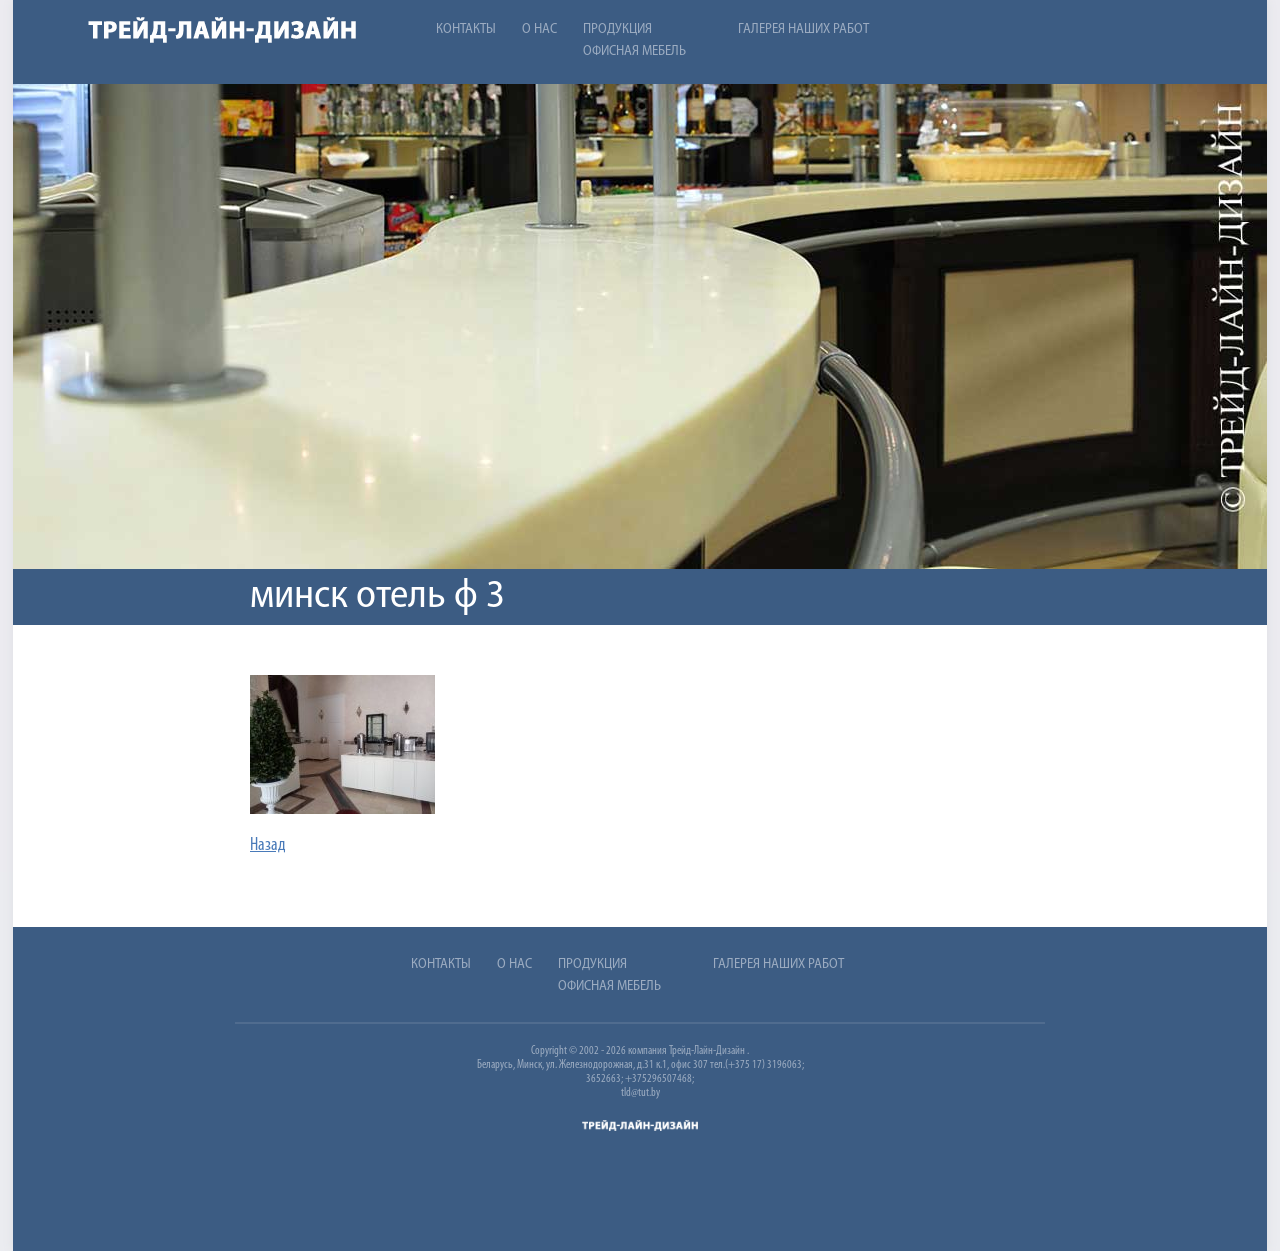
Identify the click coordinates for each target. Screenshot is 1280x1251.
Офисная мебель (634, 51)
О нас (539, 29)
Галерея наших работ (803, 29)
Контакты (466, 29)
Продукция (617, 29)
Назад (268, 845)
